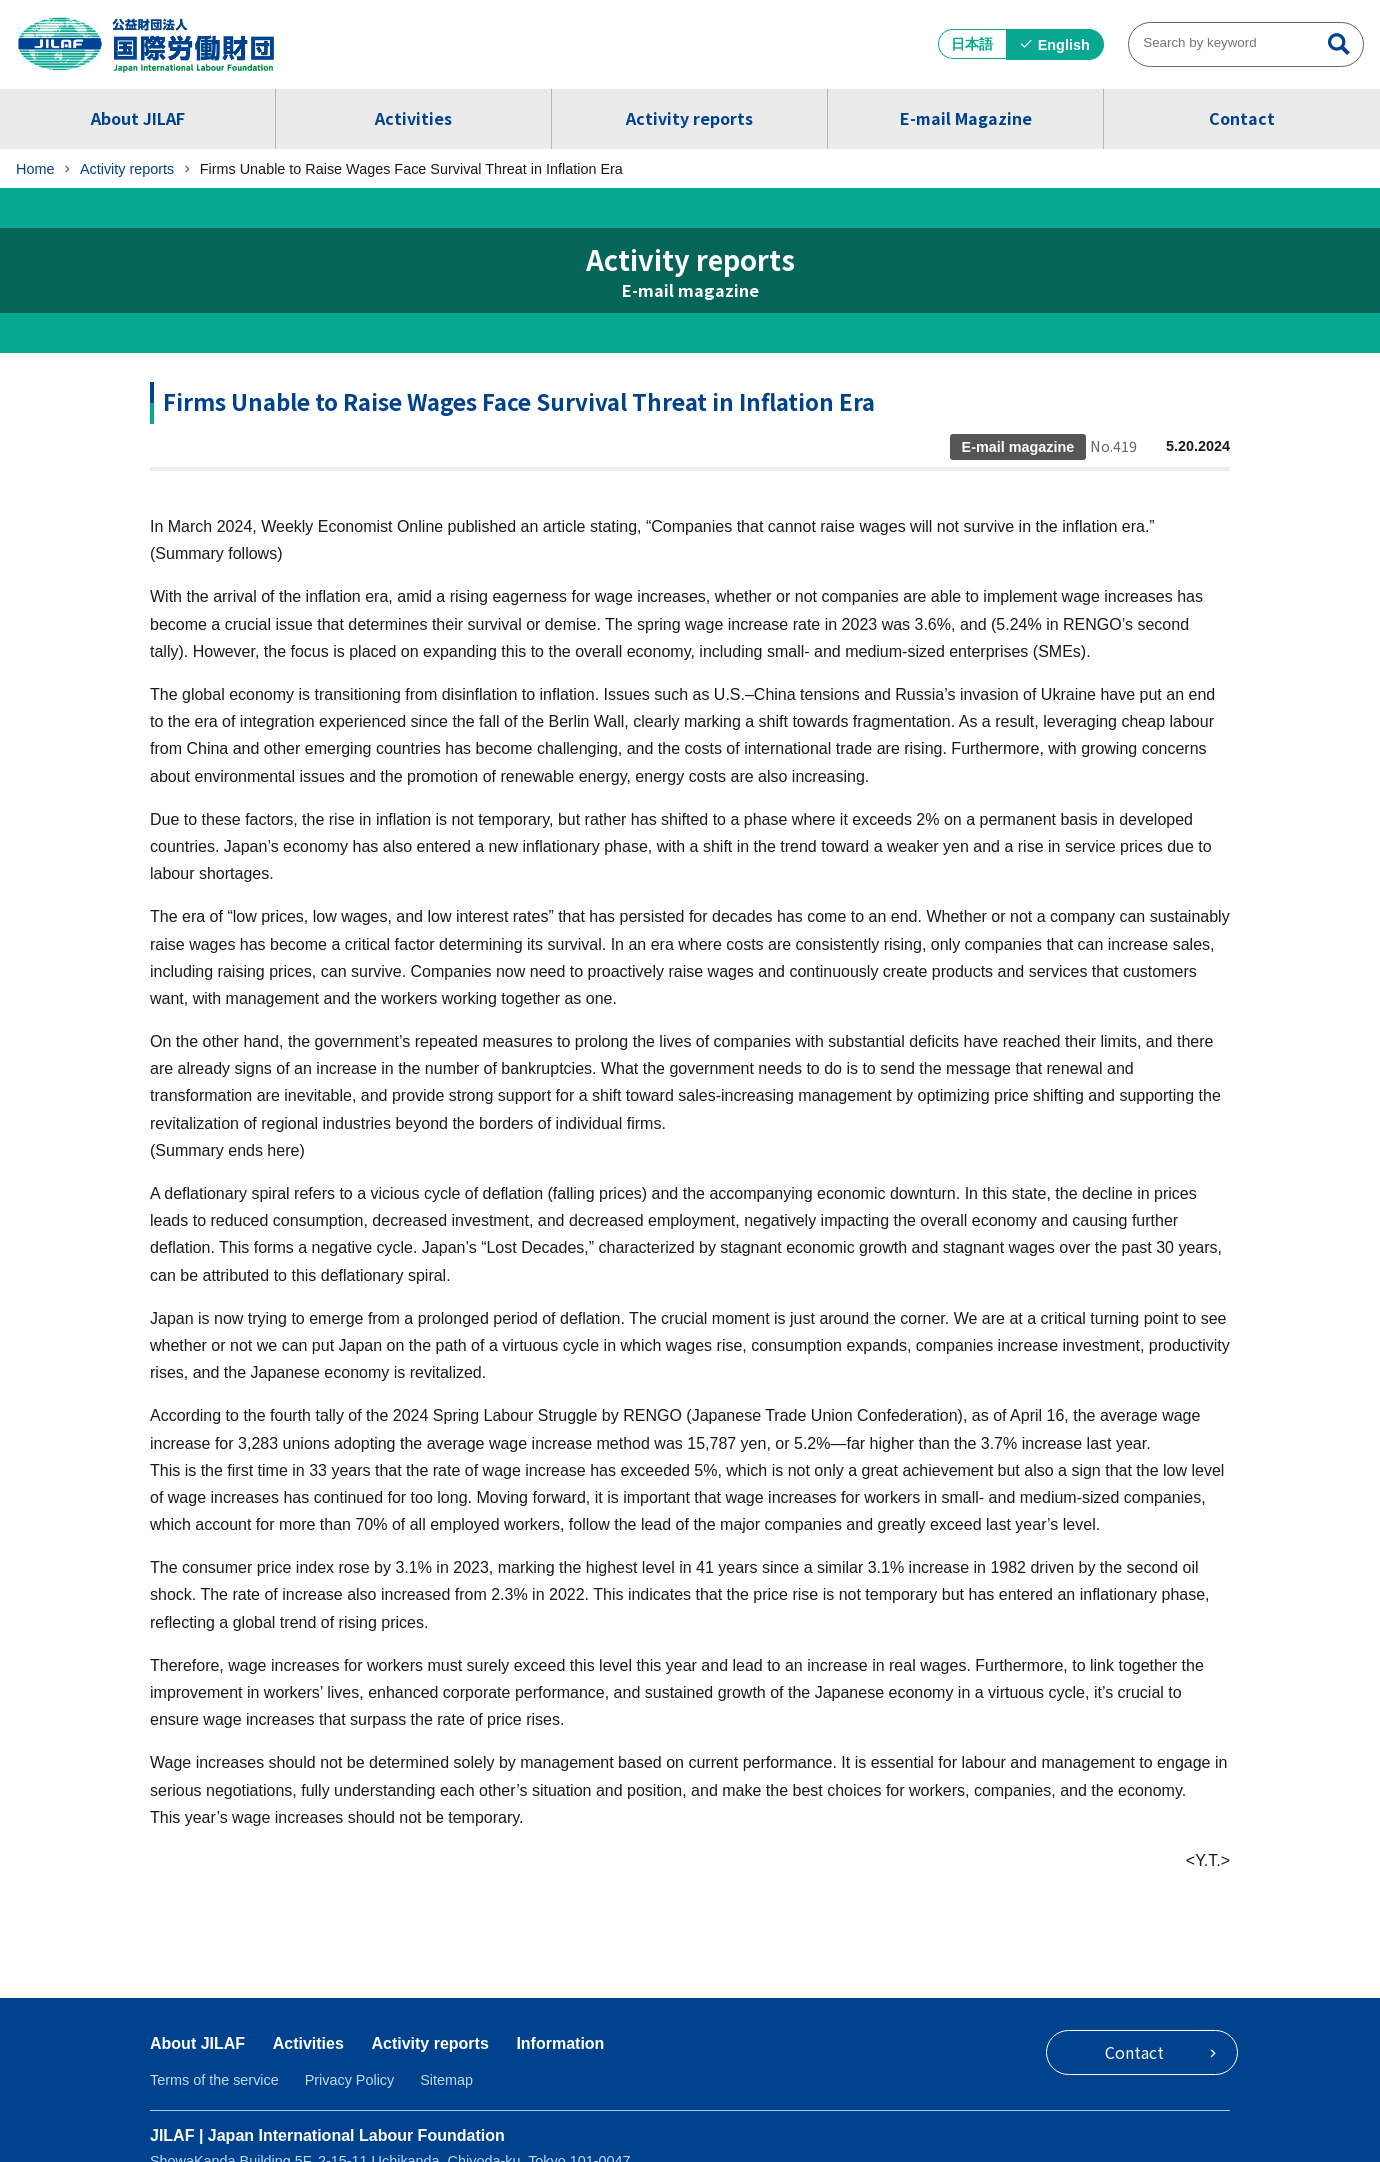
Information (560, 2043)
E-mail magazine (690, 290)
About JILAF (138, 118)
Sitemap (446, 2080)
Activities (413, 118)
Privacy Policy (350, 2080)
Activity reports (689, 118)
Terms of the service (214, 2080)
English (1064, 45)
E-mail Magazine (966, 118)
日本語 (972, 44)
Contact (1242, 118)
